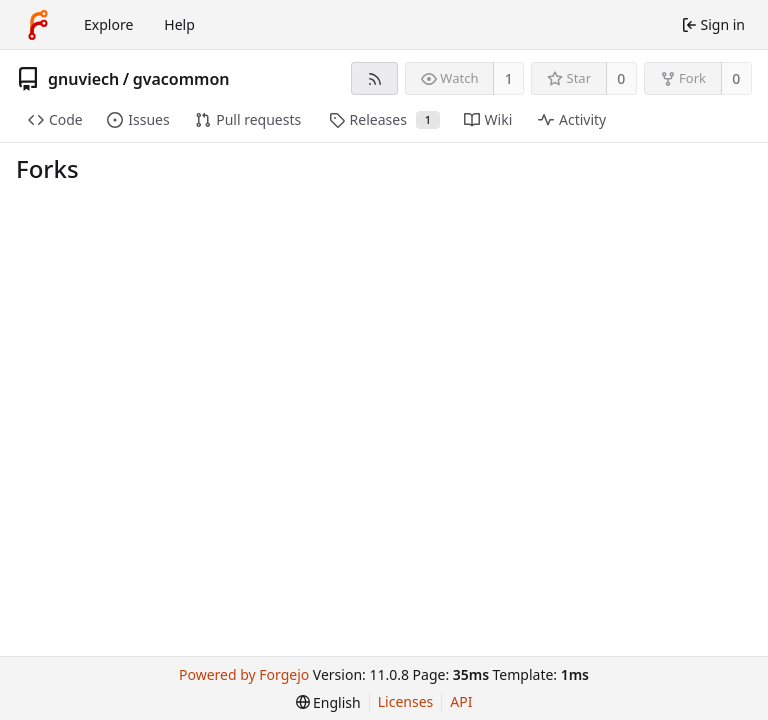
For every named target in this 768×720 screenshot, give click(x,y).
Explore (108, 24)
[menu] (328, 702)
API (461, 701)
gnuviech (83, 79)
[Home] (38, 25)
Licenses (406, 701)
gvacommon (181, 79)
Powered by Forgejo (244, 674)
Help (179, 24)
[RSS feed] (374, 78)
